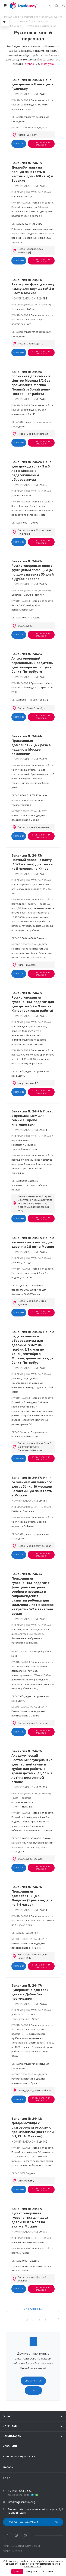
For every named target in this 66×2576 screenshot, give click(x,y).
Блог (6, 2478)
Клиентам (10, 2426)
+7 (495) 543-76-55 (20, 2490)
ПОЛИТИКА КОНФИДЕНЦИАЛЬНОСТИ (21, 2546)
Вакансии (10, 2445)
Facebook (29, 64)
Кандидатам (12, 2436)
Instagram (47, 64)
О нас (7, 2416)
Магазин (9, 2467)
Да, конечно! (33, 2380)
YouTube (25, 2535)
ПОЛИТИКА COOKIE (12, 2551)
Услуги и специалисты (19, 2456)
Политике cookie (32, 2566)
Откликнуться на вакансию (41, 143)
